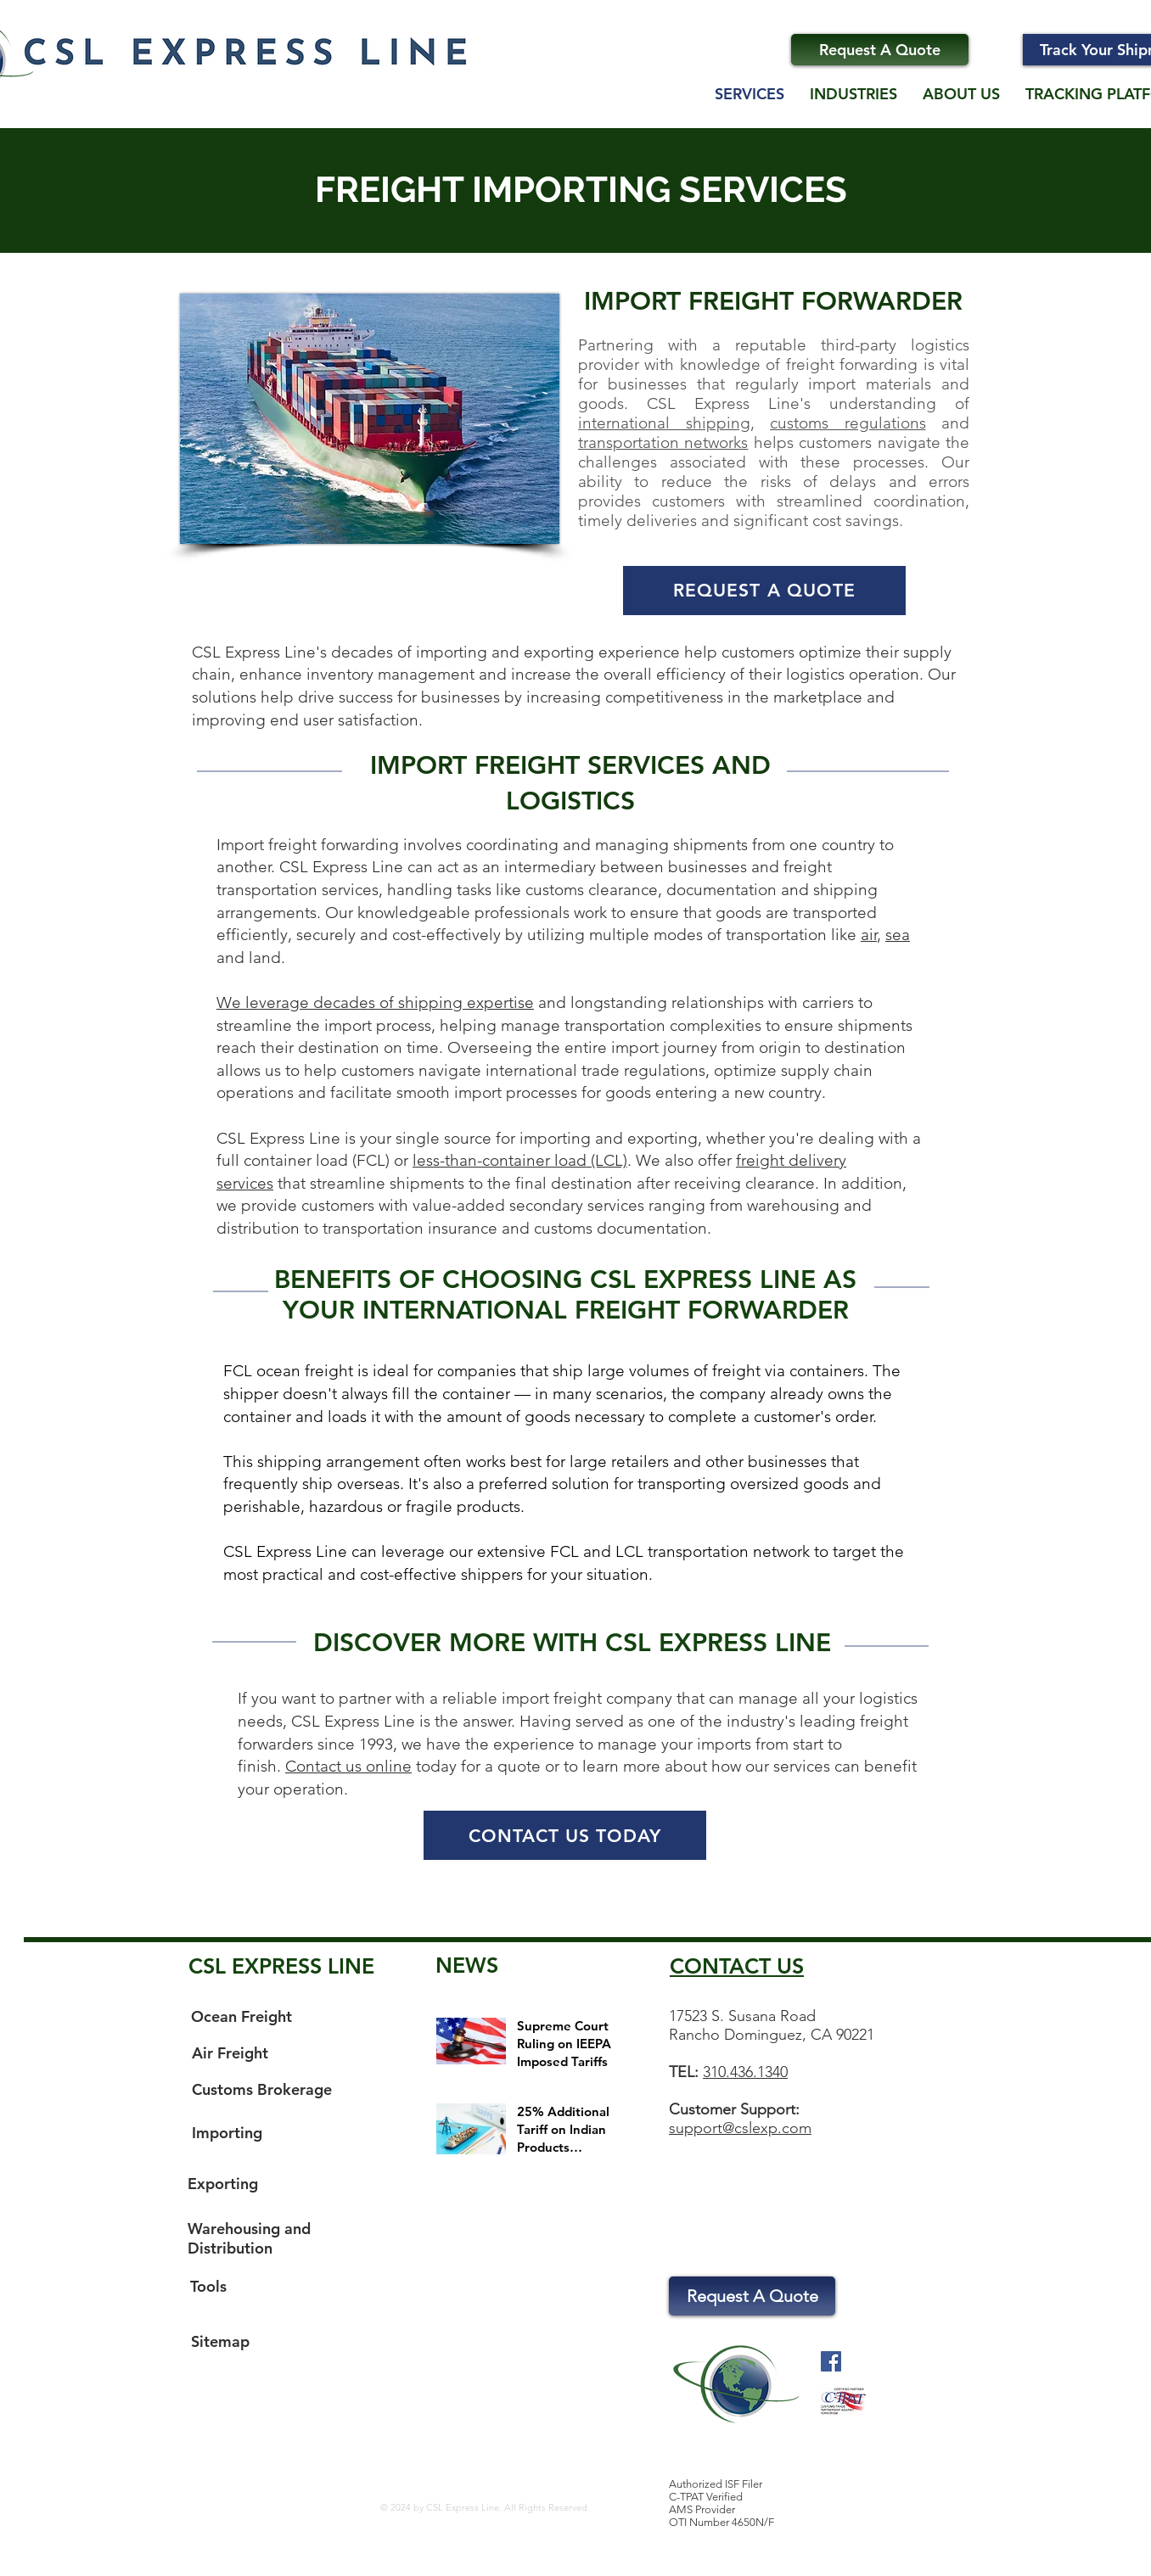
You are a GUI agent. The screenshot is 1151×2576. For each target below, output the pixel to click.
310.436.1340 (745, 2072)
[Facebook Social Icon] (831, 2361)
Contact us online (348, 1766)
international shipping (664, 423)
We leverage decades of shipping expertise (375, 1002)
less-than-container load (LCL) (520, 1160)
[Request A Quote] (880, 49)
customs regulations (848, 423)
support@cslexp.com (740, 2128)
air (869, 934)
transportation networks (663, 442)
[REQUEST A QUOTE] (764, 590)
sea (897, 934)
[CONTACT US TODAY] (565, 1835)
